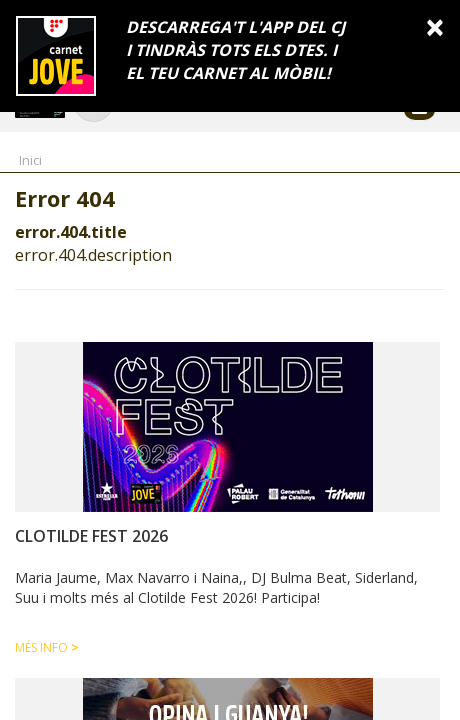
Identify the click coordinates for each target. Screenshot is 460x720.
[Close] (435, 26)
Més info (47, 647)
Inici (30, 160)
